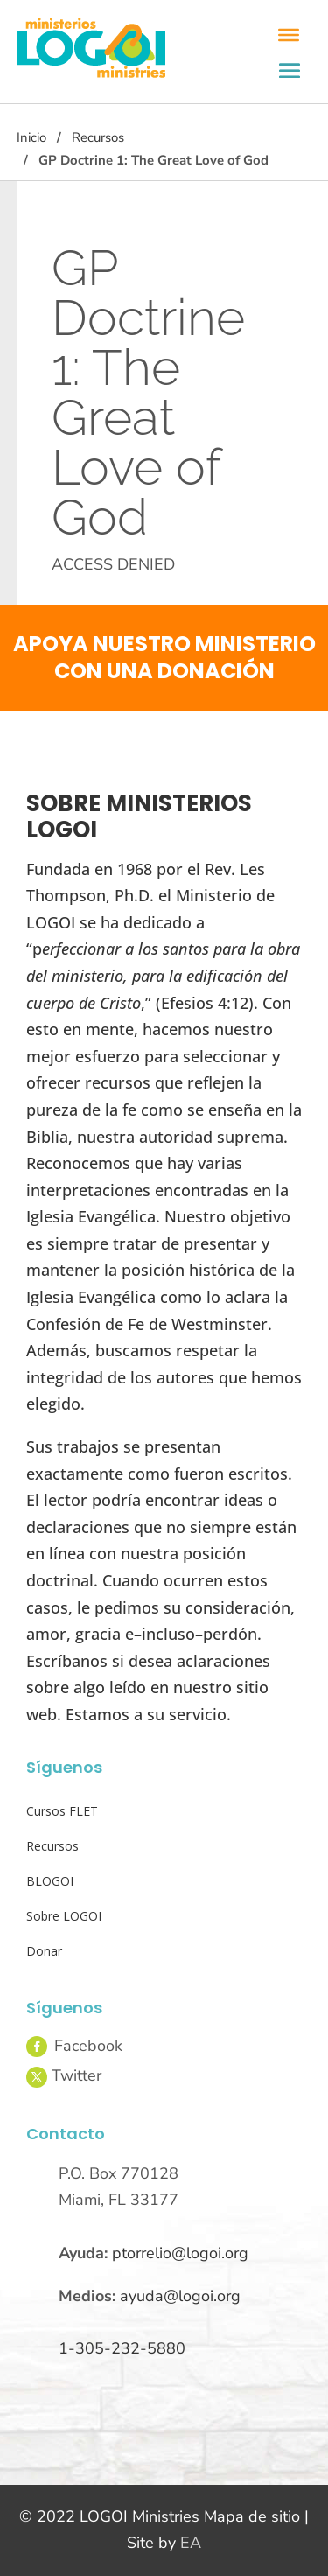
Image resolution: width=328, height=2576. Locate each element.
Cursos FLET (62, 1810)
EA (190, 2542)
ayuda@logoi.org (180, 2296)
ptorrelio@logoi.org (180, 2253)
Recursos (98, 137)
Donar (44, 1950)
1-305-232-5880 (122, 2348)
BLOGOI (49, 1880)
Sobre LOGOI (63, 1916)
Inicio (31, 137)
